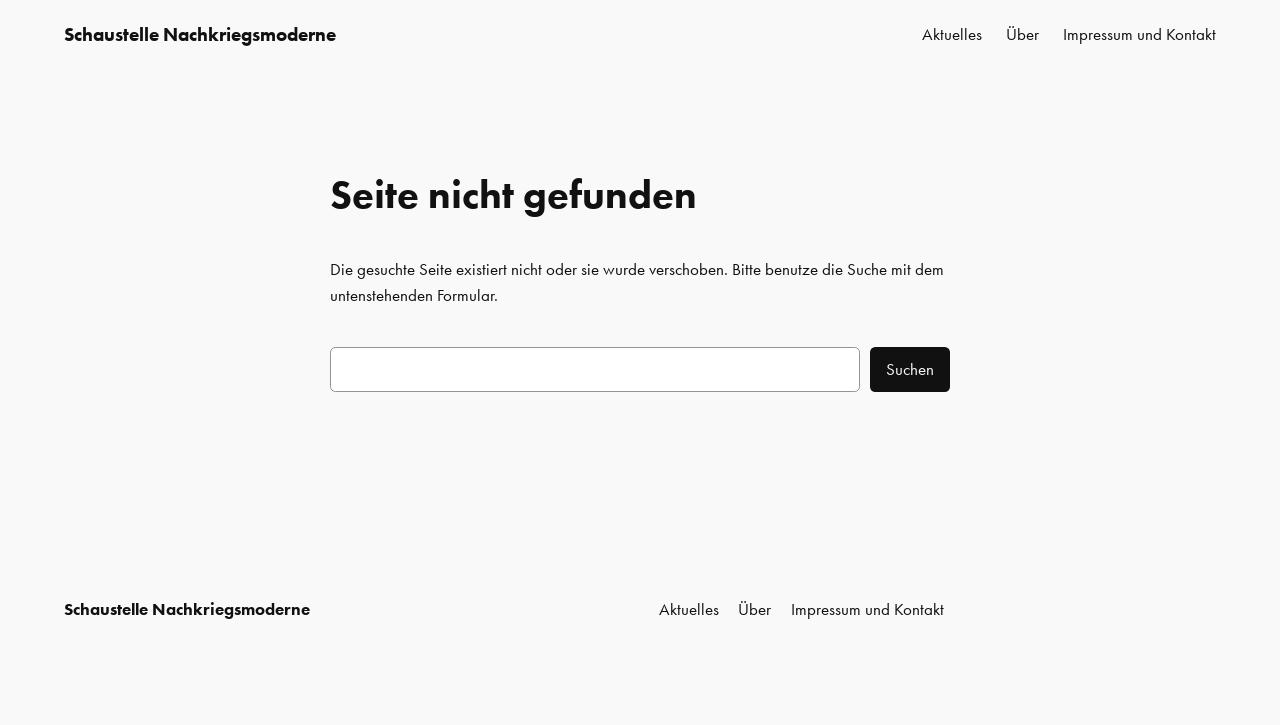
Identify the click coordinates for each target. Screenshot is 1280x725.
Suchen (910, 369)
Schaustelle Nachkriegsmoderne (200, 34)
